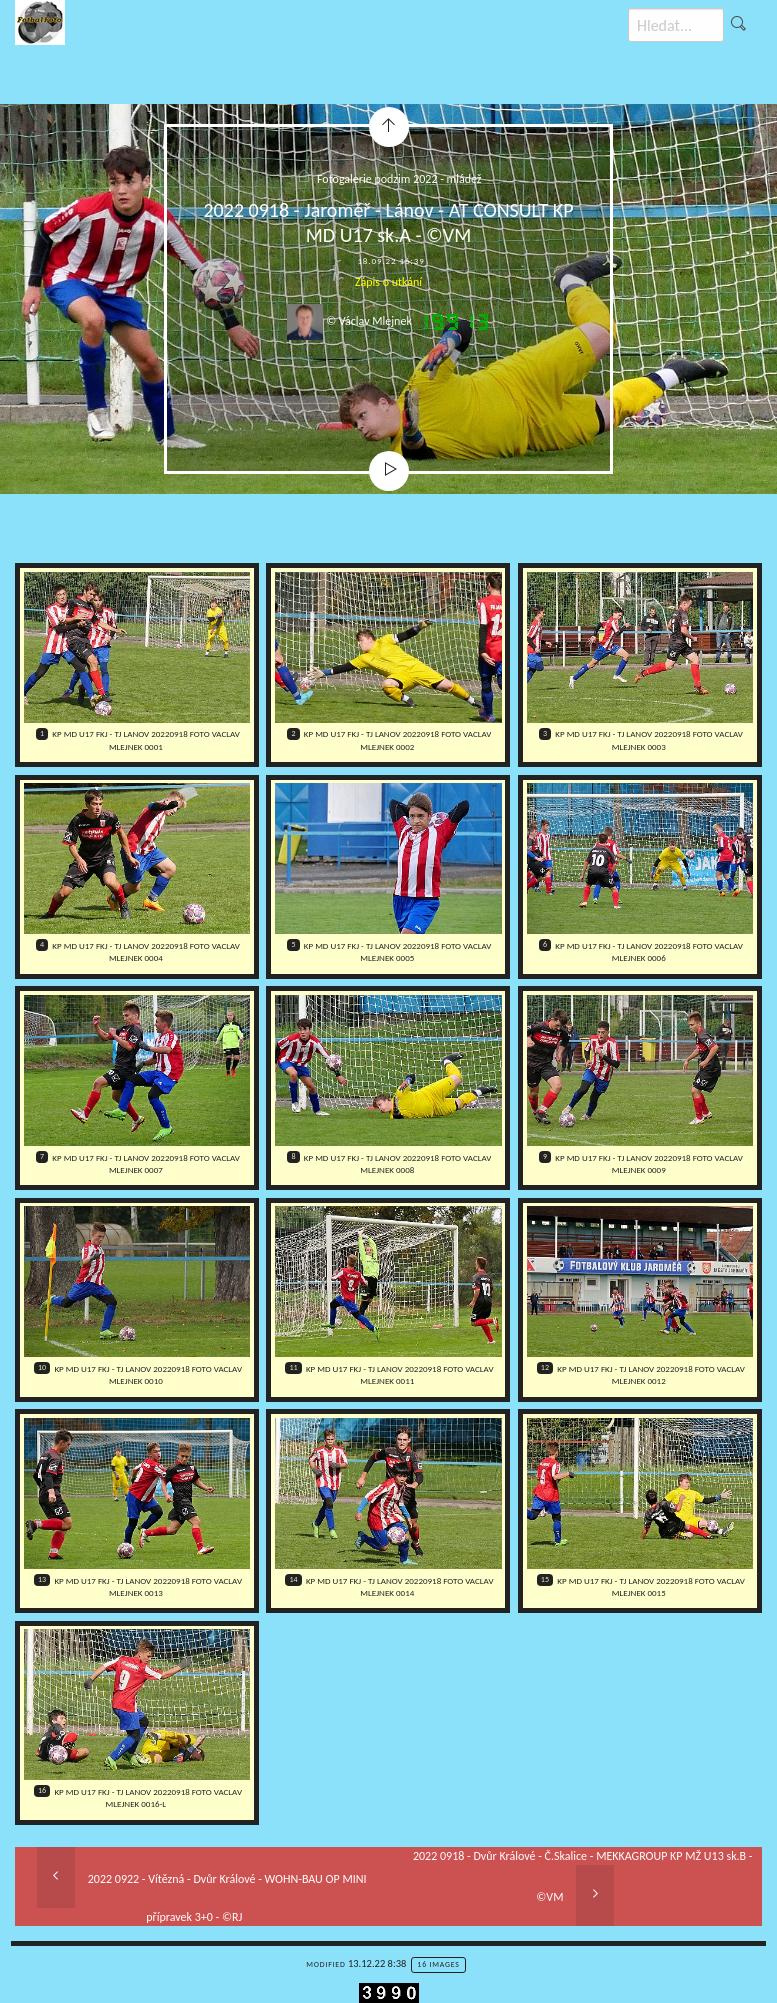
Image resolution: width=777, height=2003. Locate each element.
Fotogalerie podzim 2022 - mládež (399, 179)
